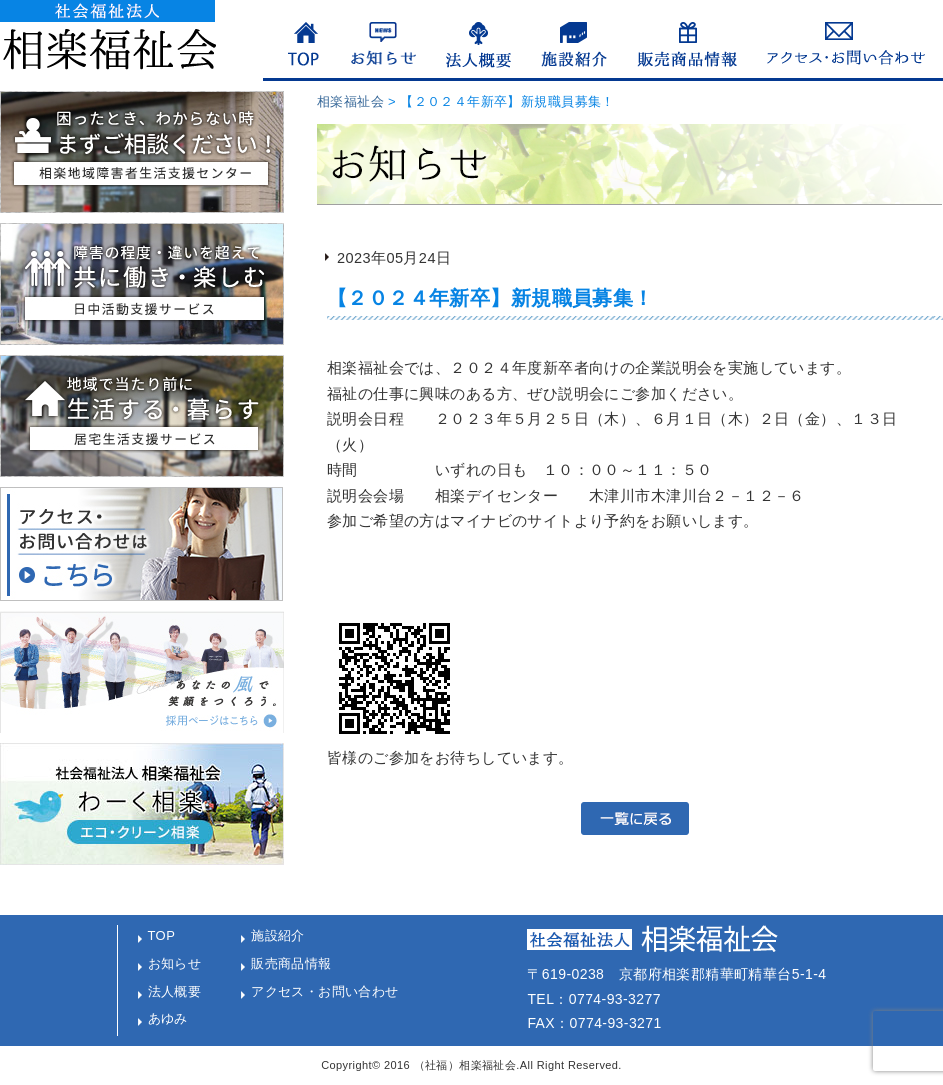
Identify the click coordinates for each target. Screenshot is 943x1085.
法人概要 (175, 991)
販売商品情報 (291, 963)
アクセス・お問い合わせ (325, 991)
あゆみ (168, 1018)
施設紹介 (278, 935)
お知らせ (175, 963)
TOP (162, 935)
